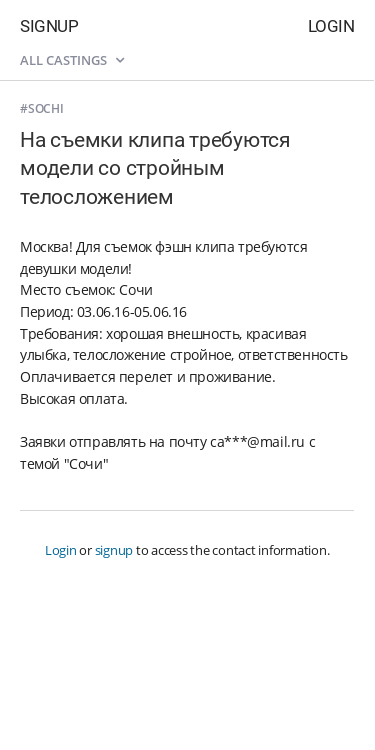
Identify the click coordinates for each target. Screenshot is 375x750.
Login (331, 26)
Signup (49, 26)
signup (114, 550)
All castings (72, 60)
